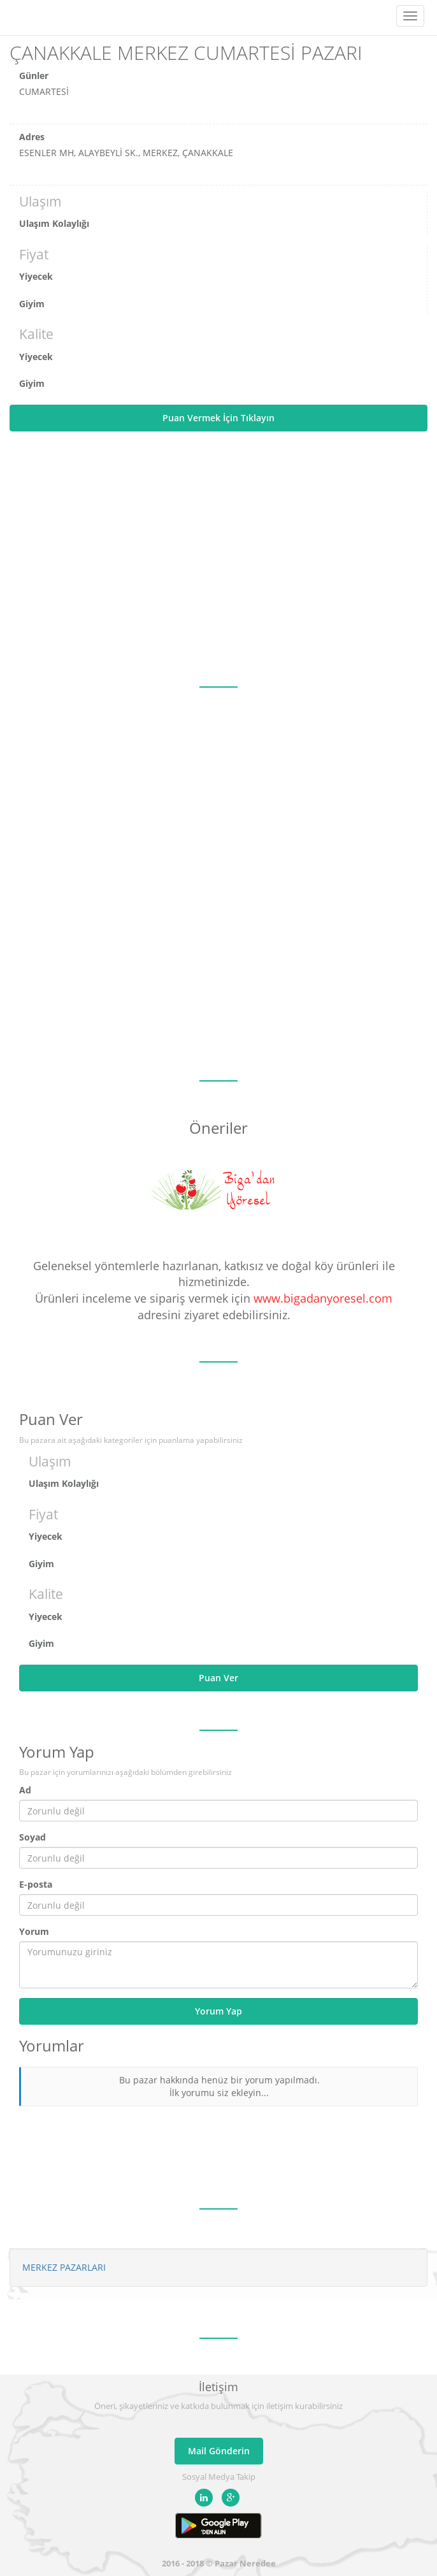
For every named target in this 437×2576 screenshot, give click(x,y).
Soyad (32, 1837)
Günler (33, 75)
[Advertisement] (218, 559)
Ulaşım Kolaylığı (54, 223)
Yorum (34, 1931)
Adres (32, 137)
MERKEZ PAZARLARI (64, 2267)
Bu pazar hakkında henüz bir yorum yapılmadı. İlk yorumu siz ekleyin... (219, 2086)
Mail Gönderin (219, 2451)
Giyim (32, 304)
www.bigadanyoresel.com (323, 1298)
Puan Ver (218, 1678)
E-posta (35, 1884)
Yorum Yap (218, 2011)
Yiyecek (36, 276)
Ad (25, 1790)
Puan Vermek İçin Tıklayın (218, 418)
